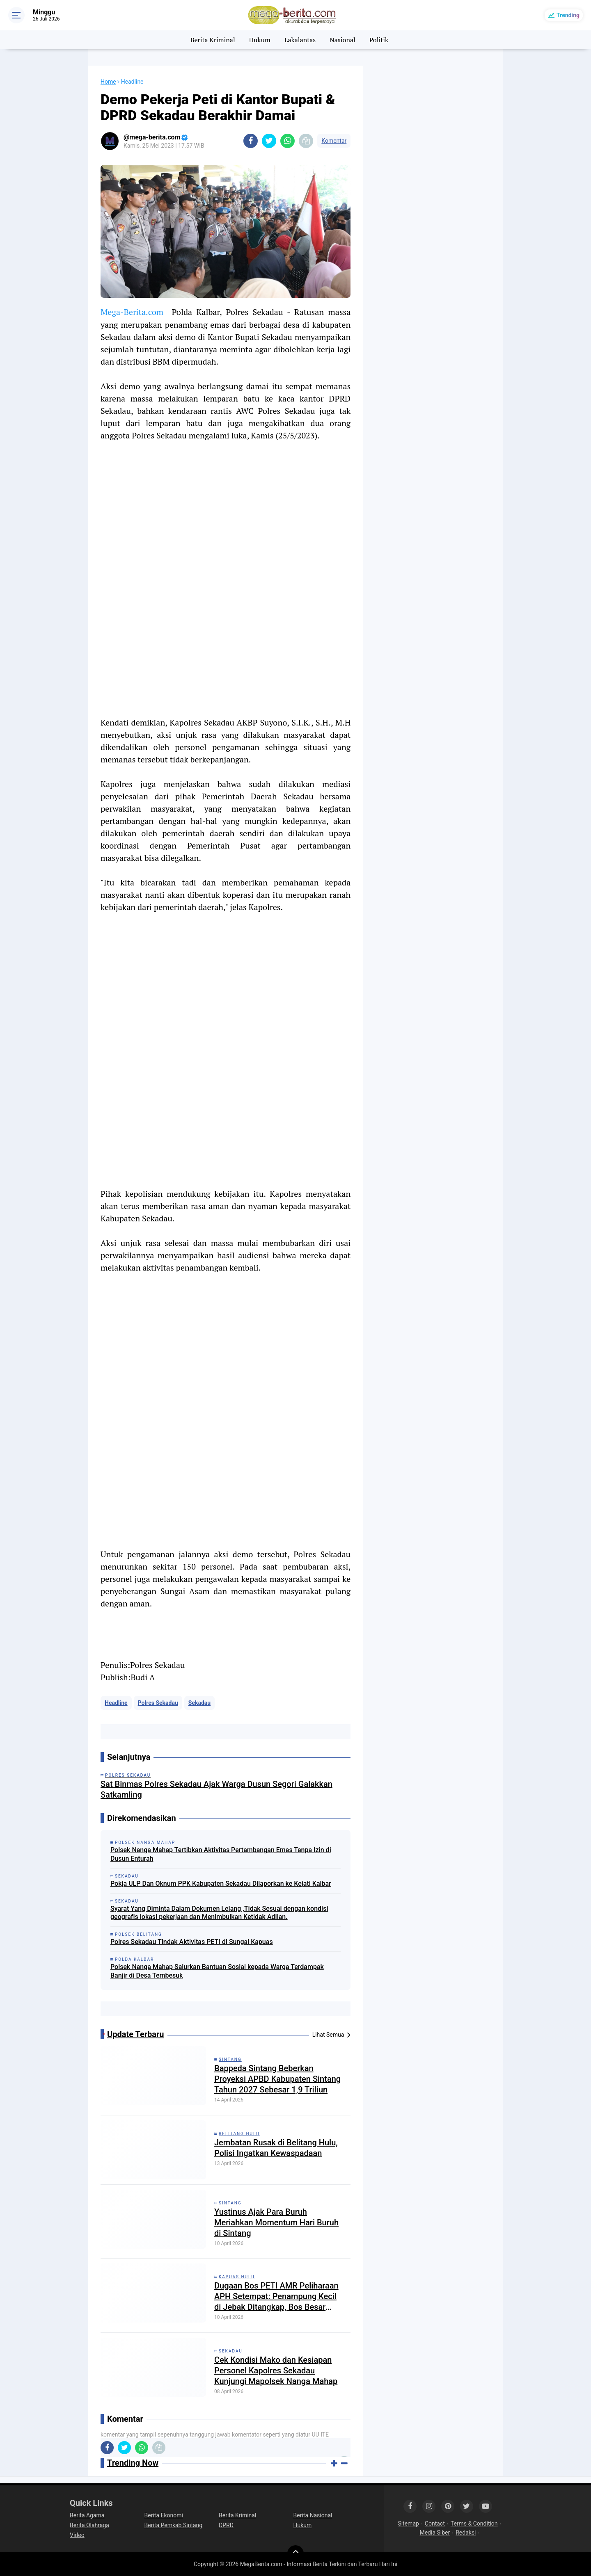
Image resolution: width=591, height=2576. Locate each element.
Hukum (259, 39)
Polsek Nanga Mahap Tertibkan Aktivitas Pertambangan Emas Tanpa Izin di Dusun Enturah (220, 1854)
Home (108, 81)
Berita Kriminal (212, 39)
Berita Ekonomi (163, 2515)
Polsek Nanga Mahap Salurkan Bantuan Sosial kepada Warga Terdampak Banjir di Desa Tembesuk (217, 1971)
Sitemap (408, 2523)
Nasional (342, 39)
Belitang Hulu (239, 2133)
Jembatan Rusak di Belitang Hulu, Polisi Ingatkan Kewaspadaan (276, 2148)
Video (77, 2535)
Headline (116, 1703)
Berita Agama (87, 2515)
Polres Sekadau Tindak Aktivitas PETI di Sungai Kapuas (191, 1942)
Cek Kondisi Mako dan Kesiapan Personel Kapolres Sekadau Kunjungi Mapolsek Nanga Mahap (275, 2370)
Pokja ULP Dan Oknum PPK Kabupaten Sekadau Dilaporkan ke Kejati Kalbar (220, 1883)
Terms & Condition (474, 2523)
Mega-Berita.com (132, 311)
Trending (568, 15)
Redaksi (466, 2532)
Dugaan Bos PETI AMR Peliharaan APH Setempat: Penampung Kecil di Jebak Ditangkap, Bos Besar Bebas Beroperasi (276, 2296)
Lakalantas (300, 39)
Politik (379, 39)
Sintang (230, 2059)
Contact (435, 2523)
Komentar (333, 140)
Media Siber (434, 2532)
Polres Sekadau (158, 1703)
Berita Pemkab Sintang (173, 2525)
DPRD (226, 2525)
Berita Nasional (312, 2515)
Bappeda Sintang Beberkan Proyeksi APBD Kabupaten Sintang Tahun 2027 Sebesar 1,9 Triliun (277, 2079)
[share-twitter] (269, 141)
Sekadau (199, 1703)
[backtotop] (295, 2553)
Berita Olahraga (89, 2525)
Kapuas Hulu (237, 2277)
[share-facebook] (250, 141)
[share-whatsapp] (287, 141)
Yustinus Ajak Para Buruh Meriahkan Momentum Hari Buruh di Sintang (276, 2222)
